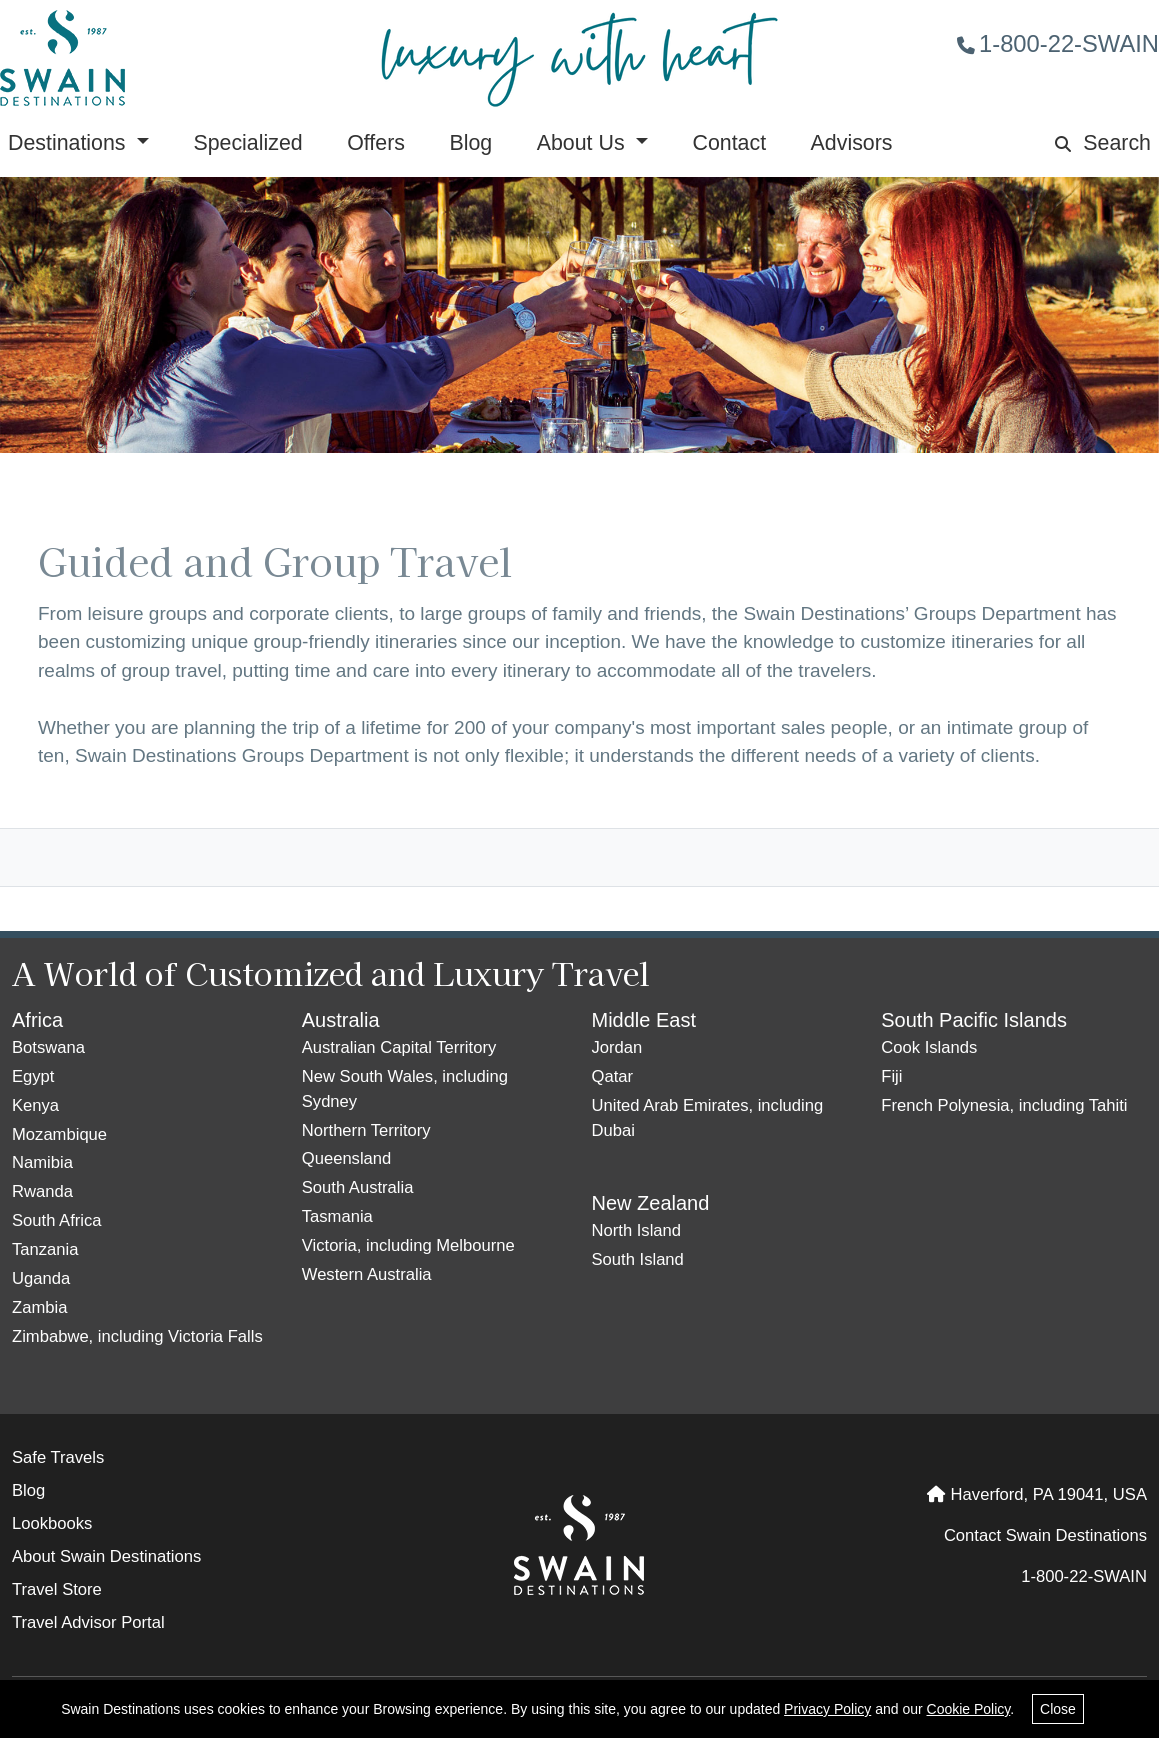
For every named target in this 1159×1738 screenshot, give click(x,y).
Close (1058, 1709)
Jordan (617, 1047)
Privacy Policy (827, 1709)
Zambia (39, 1307)
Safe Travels (58, 1457)
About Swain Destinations (106, 1556)
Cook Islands (929, 1047)
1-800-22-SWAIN (1058, 43)
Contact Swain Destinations (1045, 1535)
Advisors (852, 143)
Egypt (33, 1076)
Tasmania (337, 1216)
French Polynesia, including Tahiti (1004, 1105)
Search (1103, 143)
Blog (470, 143)
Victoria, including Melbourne (408, 1245)
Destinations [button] (69, 143)
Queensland (347, 1158)
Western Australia (367, 1274)
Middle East (644, 1020)
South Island (638, 1259)
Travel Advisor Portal (88, 1622)
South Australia (358, 1187)
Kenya (35, 1105)
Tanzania (45, 1249)
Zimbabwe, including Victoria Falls (137, 1336)
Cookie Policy (969, 1709)
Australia (341, 1020)
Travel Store (57, 1589)
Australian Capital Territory (399, 1047)
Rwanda (42, 1191)
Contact (729, 143)
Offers (376, 143)
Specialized (247, 143)
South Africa (57, 1220)
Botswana (48, 1047)
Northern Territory (366, 1130)
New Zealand (651, 1203)
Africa (37, 1020)
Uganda (41, 1278)
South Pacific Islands (974, 1020)
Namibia (42, 1162)
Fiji (891, 1076)
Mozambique (59, 1134)
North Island (637, 1230)
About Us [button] (584, 143)
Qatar (613, 1076)
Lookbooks (52, 1523)
